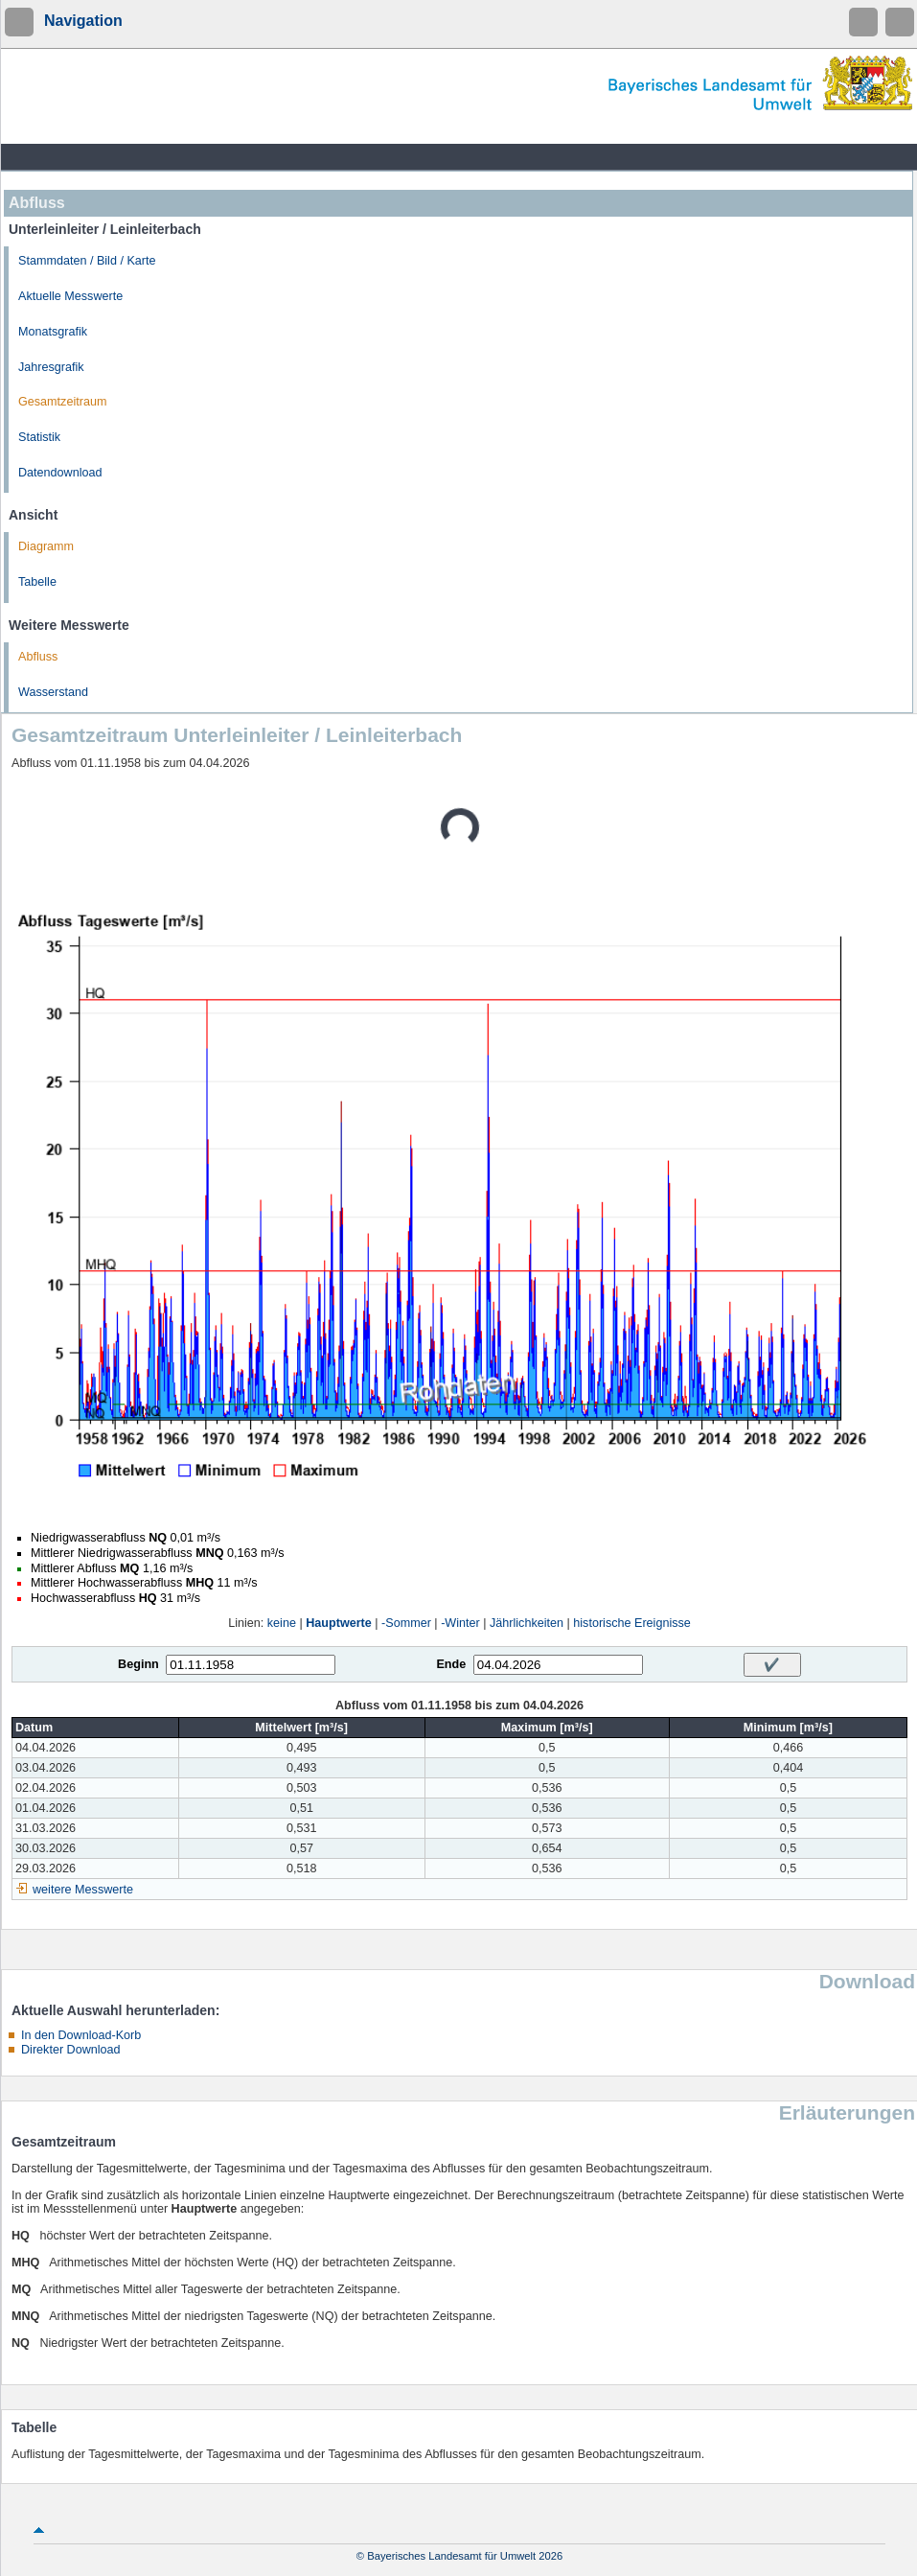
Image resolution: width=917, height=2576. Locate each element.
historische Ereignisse (632, 1623)
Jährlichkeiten (526, 1623)
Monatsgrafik (52, 331)
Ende (451, 1664)
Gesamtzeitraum (62, 401)
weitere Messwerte (83, 1889)
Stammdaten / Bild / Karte (87, 260)
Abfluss (37, 656)
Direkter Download (71, 2049)
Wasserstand (53, 692)
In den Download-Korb (81, 2035)
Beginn (138, 1664)
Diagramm (46, 546)
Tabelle (37, 582)
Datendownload (60, 472)
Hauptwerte (339, 1623)
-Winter (460, 1623)
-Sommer (406, 1623)
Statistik (39, 437)
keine (281, 1623)
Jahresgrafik (51, 367)
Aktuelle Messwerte (70, 296)
